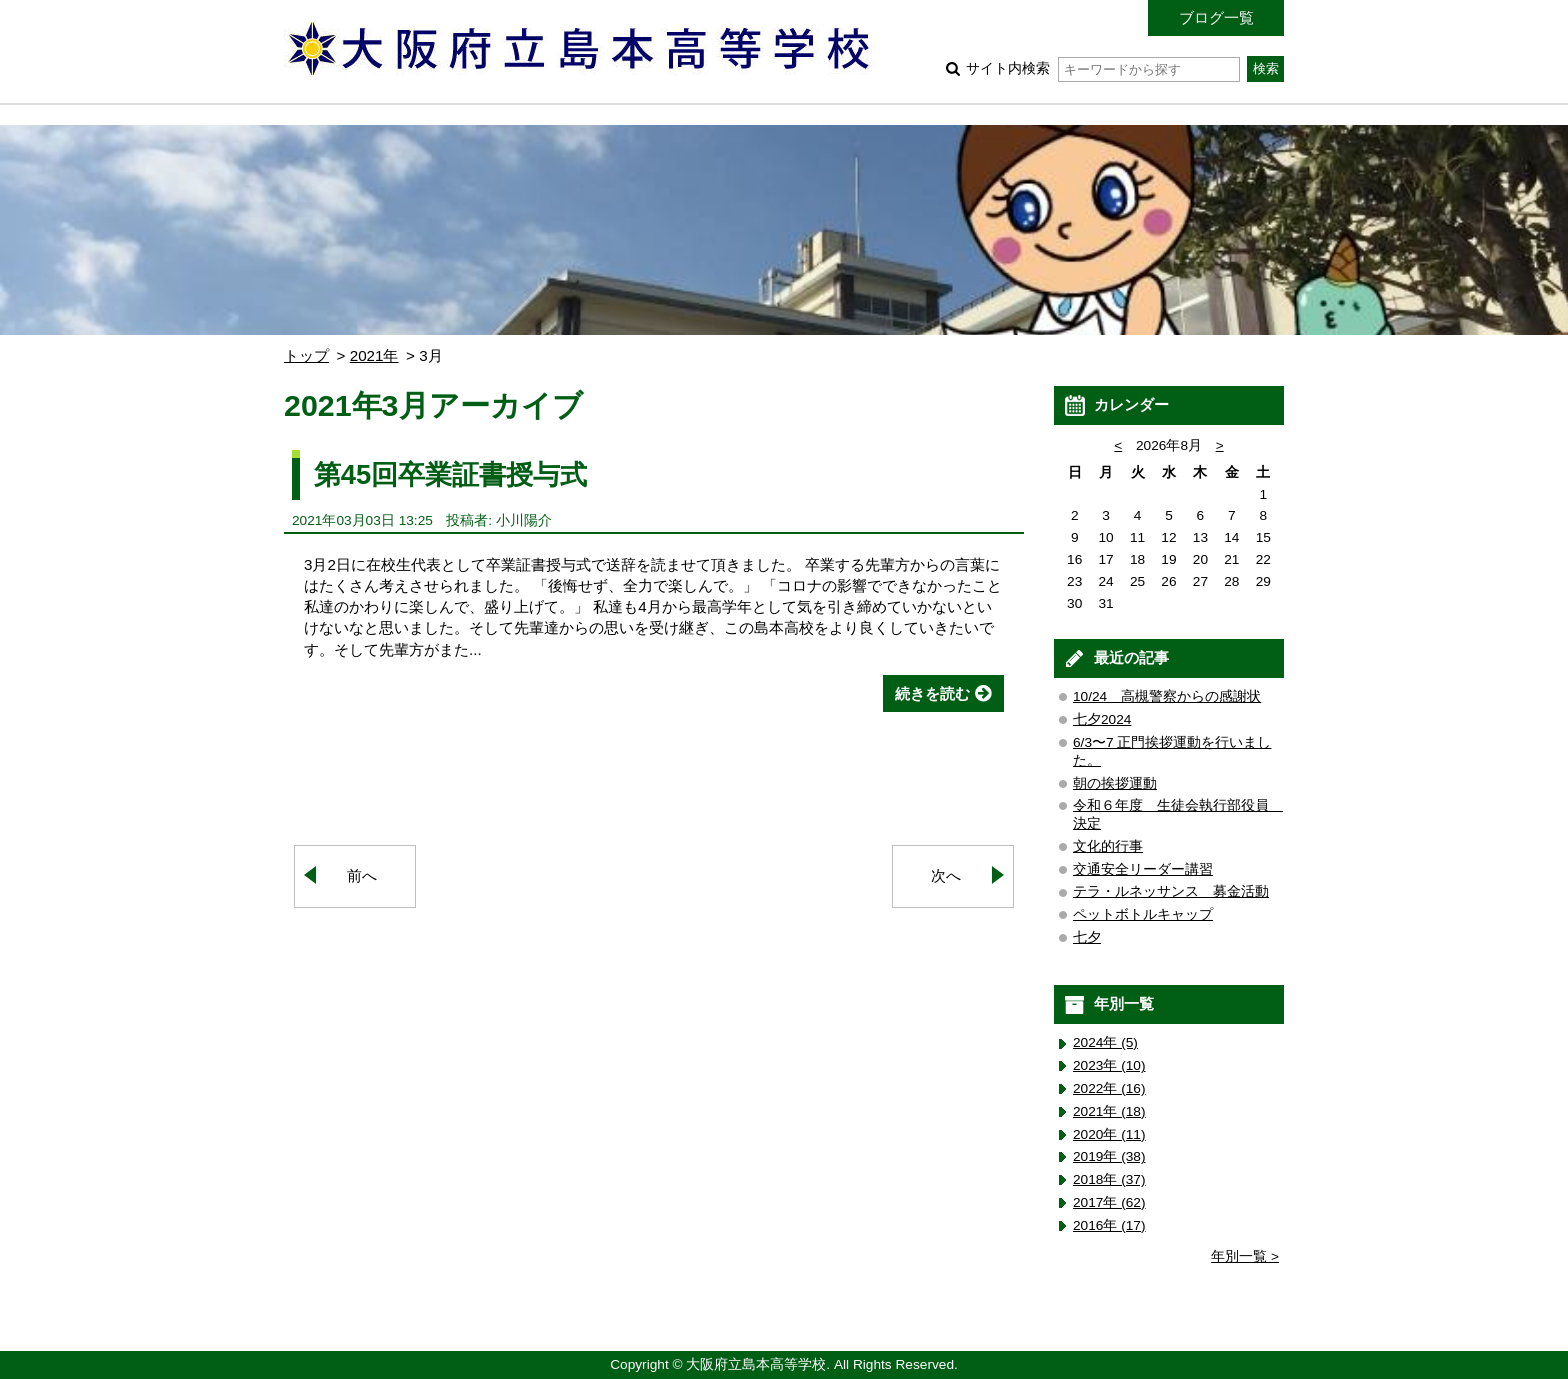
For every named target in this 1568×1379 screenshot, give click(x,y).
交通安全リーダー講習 (1143, 869)
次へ (946, 875)
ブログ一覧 (1216, 17)
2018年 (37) (1109, 1179)
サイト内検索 (1102, 68)
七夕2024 (1102, 719)
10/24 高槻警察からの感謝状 (1167, 696)
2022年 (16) (1109, 1088)
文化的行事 (1108, 846)
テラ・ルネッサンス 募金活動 (1171, 891)
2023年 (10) (1109, 1065)
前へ (362, 875)
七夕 (1087, 937)
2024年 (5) (1105, 1042)
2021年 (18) (1109, 1111)
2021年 (374, 355)
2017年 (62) (1109, 1202)
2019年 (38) (1109, 1156)
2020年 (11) (1109, 1134)
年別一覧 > (1245, 1256)
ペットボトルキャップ (1143, 914)
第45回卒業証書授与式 (450, 474)
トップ (306, 355)
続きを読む (932, 693)
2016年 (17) (1109, 1225)
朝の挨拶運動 (1115, 783)
